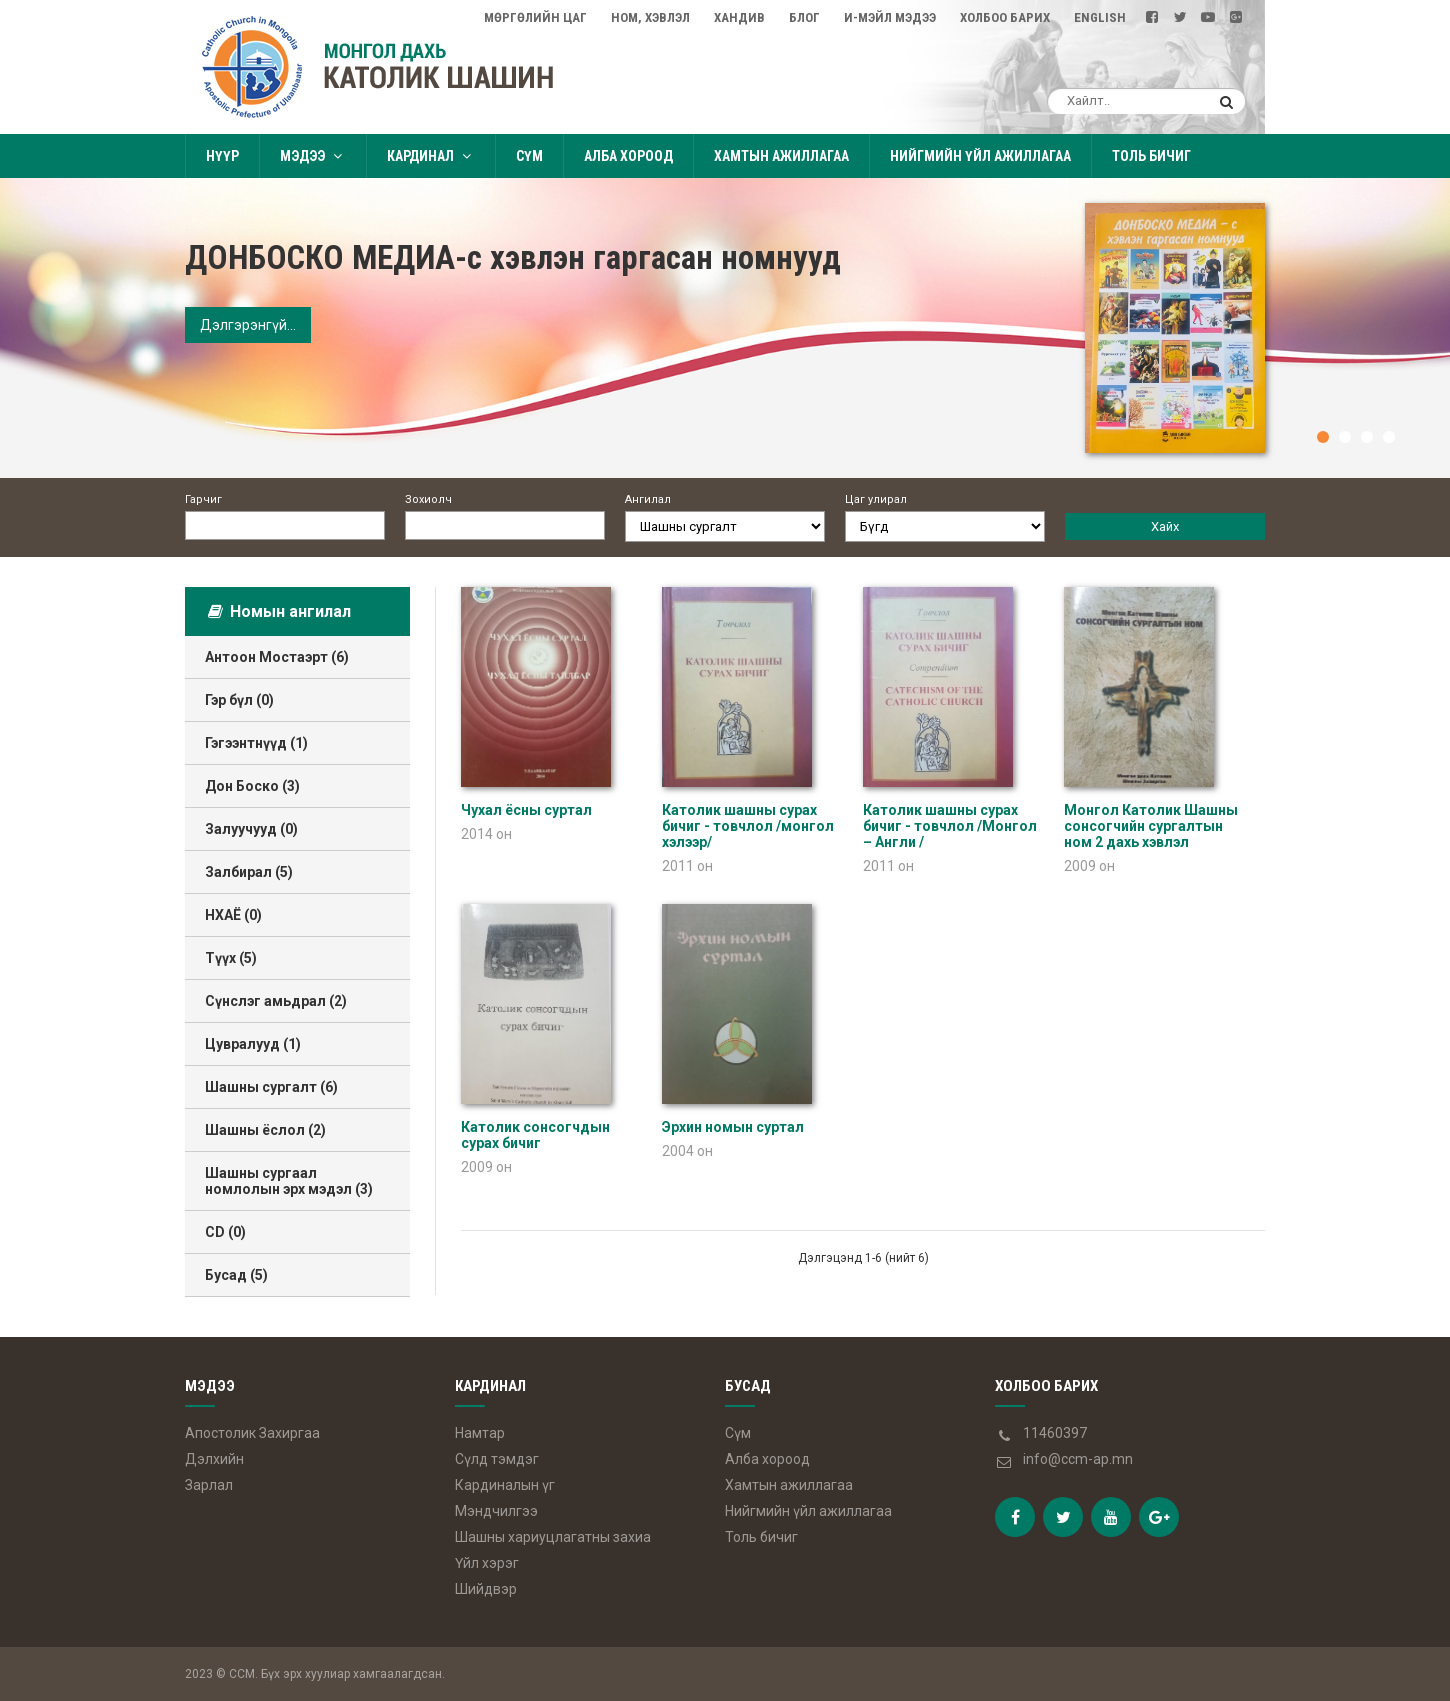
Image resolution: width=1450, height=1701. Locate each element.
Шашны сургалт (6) (271, 1087)
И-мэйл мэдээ (890, 17)
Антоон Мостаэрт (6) (277, 657)
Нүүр (222, 156)
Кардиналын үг (505, 1485)
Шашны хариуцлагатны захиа (553, 1537)
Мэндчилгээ (496, 1511)
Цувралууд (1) (253, 1044)
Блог (804, 17)
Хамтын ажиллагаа (781, 156)
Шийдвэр (486, 1589)
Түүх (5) (231, 958)
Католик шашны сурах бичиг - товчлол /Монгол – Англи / (950, 826)
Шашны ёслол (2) (265, 1130)
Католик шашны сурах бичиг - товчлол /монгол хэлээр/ (748, 826)
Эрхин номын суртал (733, 1127)
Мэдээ (313, 156)
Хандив (739, 17)
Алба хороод (628, 156)
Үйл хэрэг (487, 1563)
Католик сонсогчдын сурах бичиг (535, 1135)
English (1100, 17)
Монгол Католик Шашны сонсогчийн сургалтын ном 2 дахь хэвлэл (1151, 826)
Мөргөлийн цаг (535, 17)
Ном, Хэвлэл (650, 17)
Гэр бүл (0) (239, 700)
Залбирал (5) (249, 872)
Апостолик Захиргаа (252, 1433)
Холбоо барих (1005, 17)
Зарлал (209, 1485)
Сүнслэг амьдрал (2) (276, 1001)
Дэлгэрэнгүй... (248, 325)
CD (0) (225, 1232)
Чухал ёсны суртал (526, 810)
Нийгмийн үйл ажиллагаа (980, 156)
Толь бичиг (1151, 156)
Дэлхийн (214, 1459)
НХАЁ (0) (233, 915)
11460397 (1055, 1433)
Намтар (480, 1433)
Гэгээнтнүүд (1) (256, 743)
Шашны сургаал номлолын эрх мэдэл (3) (289, 1181)
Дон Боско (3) (252, 786)
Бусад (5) (236, 1275)
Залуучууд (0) (251, 829)
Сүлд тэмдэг (497, 1459)
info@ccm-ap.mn (1078, 1459)
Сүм (529, 156)
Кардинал (431, 156)
